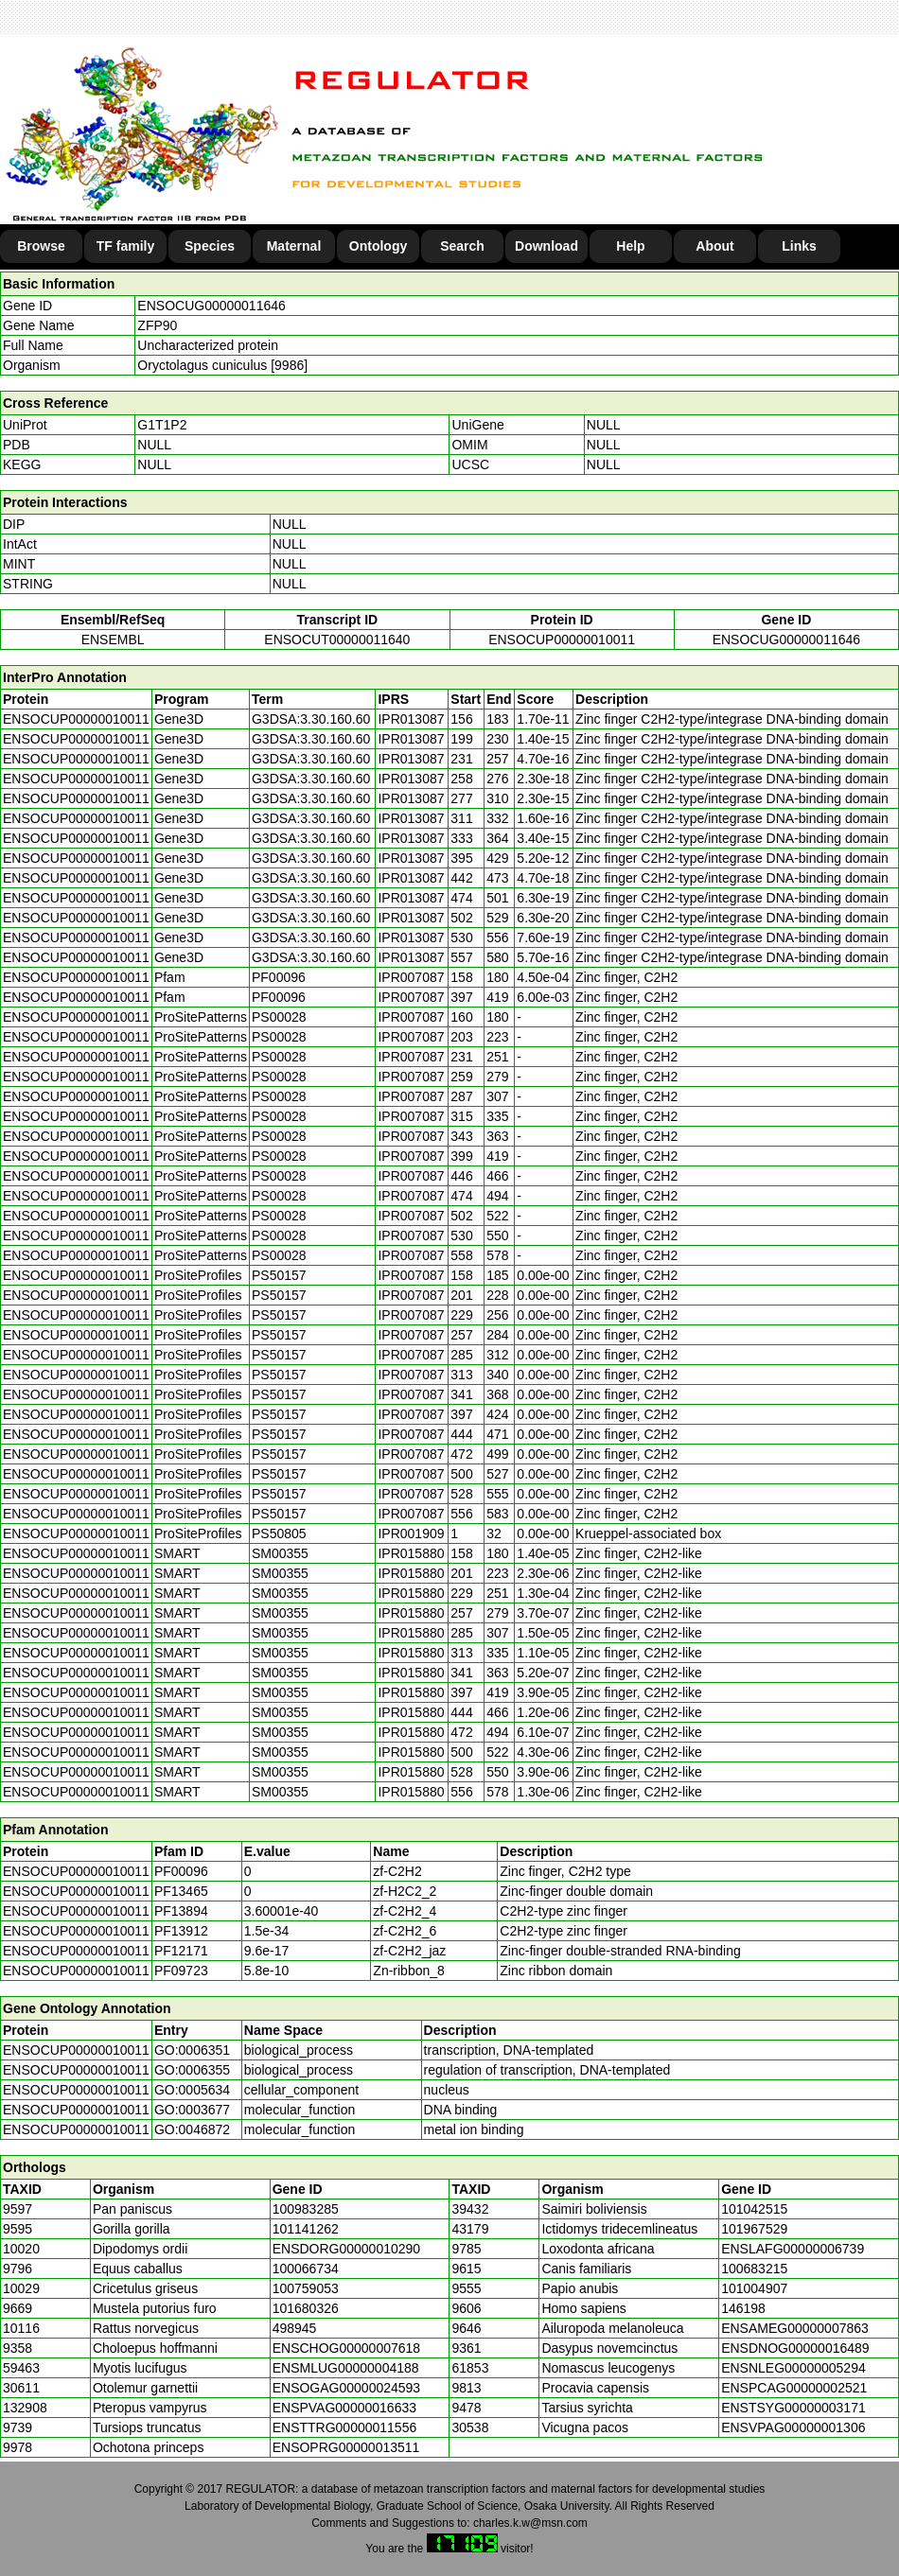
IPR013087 (411, 719)
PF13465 (181, 1891)
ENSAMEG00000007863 (795, 2328)
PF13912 (181, 1930)
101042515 (754, 2209)
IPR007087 (411, 977)
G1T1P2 (161, 424)
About (714, 246)
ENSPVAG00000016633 (344, 2407)
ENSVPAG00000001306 (793, 2427)
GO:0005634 (192, 2089)
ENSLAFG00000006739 (792, 2248)
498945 (295, 2328)
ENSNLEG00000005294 (793, 2367)
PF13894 (181, 1911)
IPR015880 (411, 1553)
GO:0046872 (192, 2129)
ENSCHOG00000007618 (346, 2348)
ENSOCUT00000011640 (337, 639)
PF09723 (181, 1970)
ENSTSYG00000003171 (793, 2407)
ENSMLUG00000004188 (346, 2367)
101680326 (306, 2308)
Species (210, 246)
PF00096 (181, 1871)
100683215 (754, 2268)
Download (546, 246)
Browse (41, 246)
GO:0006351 (192, 2050)
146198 (743, 2308)
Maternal (294, 246)
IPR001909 (411, 1533)
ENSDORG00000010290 (346, 2248)
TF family (125, 246)
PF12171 (181, 1950)
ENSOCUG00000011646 (211, 305)
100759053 (306, 2288)
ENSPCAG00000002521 (794, 2387)
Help (630, 246)
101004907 (754, 2288)
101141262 (306, 2228)
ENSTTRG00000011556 (345, 2427)
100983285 (306, 2209)
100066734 (306, 2268)
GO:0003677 (192, 2109)
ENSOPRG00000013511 (346, 2447)
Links (799, 246)
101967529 (754, 2228)
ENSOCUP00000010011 (561, 639)
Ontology (378, 246)
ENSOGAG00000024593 (346, 2387)
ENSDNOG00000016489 (795, 2348)
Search (462, 246)
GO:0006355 (192, 2069)
